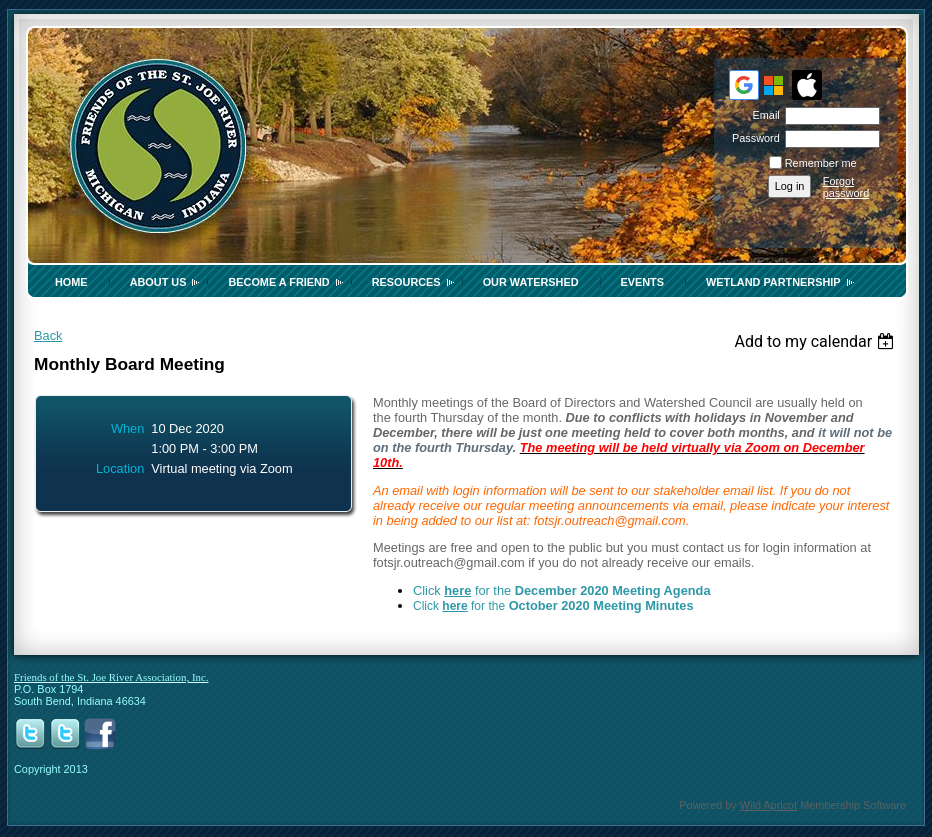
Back (48, 335)
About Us (158, 282)
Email (762, 115)
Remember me (821, 163)
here (457, 590)
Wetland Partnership (773, 282)
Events (643, 282)
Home (71, 282)
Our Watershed (531, 282)
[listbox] (816, 341)
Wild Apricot (768, 805)
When (127, 428)
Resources (406, 282)
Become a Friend (278, 282)
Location (120, 468)
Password (752, 138)
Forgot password (846, 187)
